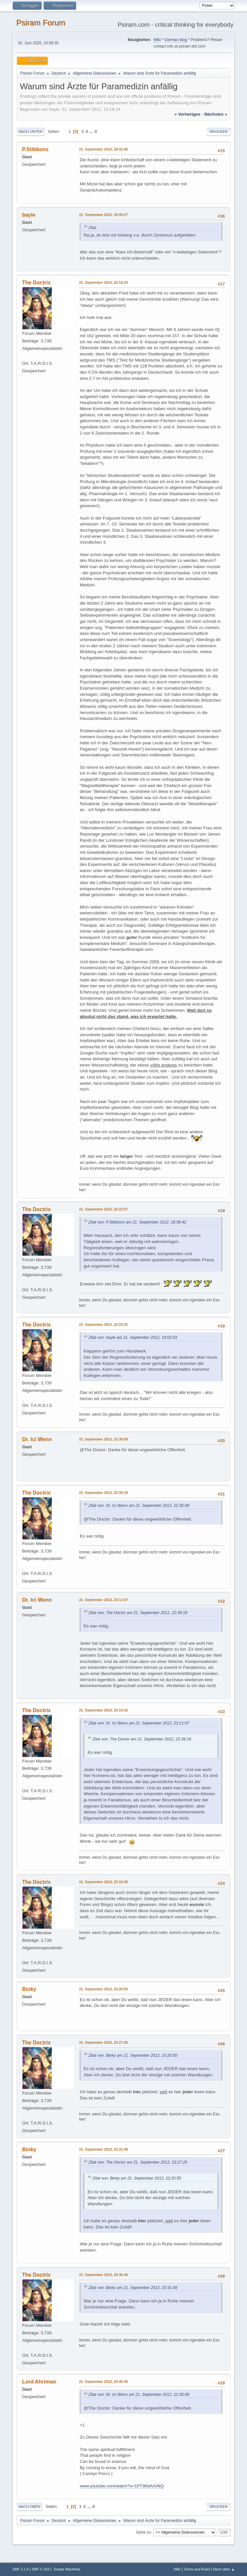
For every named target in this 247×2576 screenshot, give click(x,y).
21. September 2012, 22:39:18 (103, 1493)
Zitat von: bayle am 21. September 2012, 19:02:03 (133, 1337)
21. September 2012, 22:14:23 (103, 282)
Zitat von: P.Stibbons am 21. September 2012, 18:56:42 (137, 1222)
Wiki (157, 39)
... (91, 131)
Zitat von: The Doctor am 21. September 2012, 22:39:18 (138, 1612)
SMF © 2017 (41, 2569)
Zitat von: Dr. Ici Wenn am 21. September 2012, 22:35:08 (139, 1505)
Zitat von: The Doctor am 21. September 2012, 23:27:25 (138, 2162)
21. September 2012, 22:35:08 (103, 1439)
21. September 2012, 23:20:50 (103, 1989)
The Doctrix (36, 282)
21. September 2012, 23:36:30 (103, 2275)
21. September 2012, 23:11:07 (103, 1600)
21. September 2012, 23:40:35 (103, 2381)
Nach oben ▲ (224, 2569)
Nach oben (29, 2507)
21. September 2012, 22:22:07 (103, 1209)
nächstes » (215, 114)
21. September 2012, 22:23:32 (103, 1324)
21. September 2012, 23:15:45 (103, 1882)
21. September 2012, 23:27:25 (103, 2042)
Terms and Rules (197, 2569)
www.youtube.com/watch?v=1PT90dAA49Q (122, 2485)
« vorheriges (187, 114)
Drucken (218, 132)
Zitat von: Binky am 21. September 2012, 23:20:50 (133, 2055)
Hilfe (177, 2569)
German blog (175, 39)
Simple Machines (67, 2569)
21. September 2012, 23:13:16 (103, 1710)
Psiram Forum (40, 22)
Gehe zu (143, 2532)
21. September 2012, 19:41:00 (103, 149)
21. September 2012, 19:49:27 (103, 215)
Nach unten (30, 132)
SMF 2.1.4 (20, 2569)
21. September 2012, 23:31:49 (103, 2149)
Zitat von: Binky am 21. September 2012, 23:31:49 (133, 2287)
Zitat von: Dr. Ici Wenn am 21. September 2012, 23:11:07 (139, 1723)
